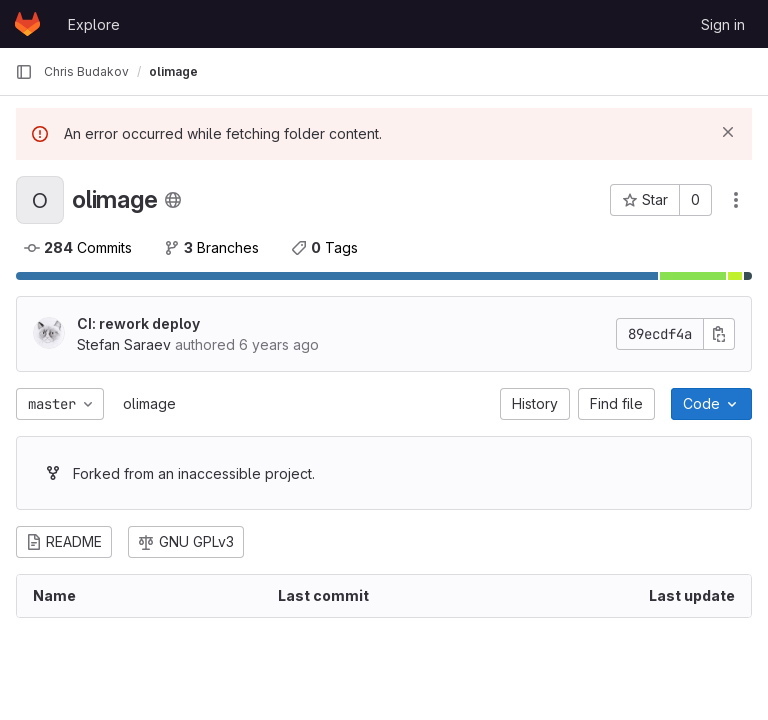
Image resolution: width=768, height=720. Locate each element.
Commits (78, 247)
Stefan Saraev (124, 344)
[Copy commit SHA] (719, 334)
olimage (149, 403)
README (64, 541)
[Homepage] (27, 24)
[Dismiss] (728, 132)
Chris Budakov (86, 71)
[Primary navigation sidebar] (24, 72)
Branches (211, 247)
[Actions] (736, 200)
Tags (324, 247)
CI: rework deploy (138, 323)
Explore (94, 24)
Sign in (723, 24)
